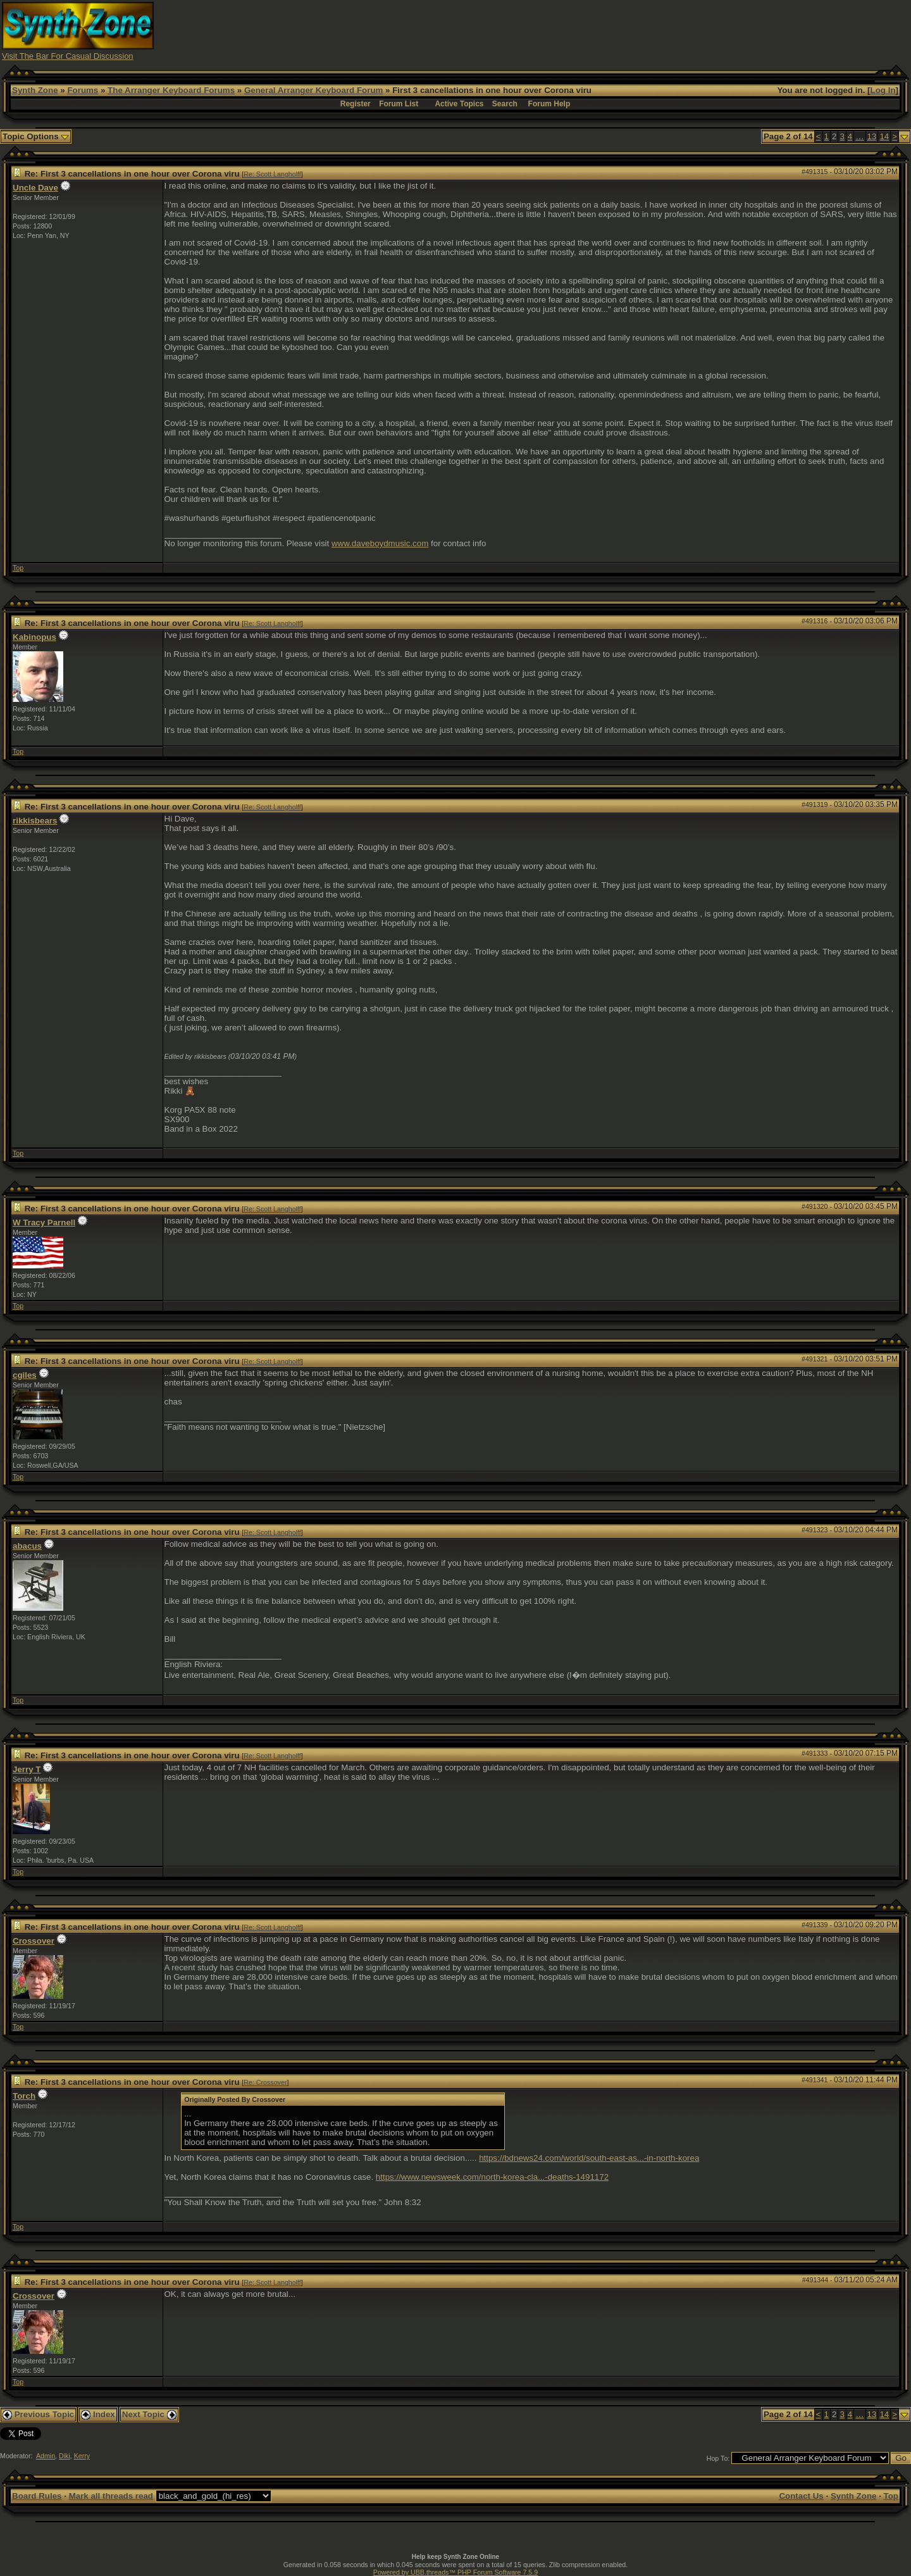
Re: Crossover (265, 2082)
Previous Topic (38, 2414)
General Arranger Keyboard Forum (313, 90)
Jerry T (26, 1769)
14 (884, 136)
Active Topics (459, 103)
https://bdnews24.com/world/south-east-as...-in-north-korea (589, 2158)
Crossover (33, 1941)
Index (98, 2414)
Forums (82, 90)
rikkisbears (35, 820)
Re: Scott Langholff (272, 174)
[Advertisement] (679, 30)
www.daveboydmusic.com (380, 543)
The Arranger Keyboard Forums (171, 90)
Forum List (398, 103)
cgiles (25, 1375)
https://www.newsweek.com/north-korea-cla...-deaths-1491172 (492, 2177)
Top (18, 568)
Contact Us (801, 2496)
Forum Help (549, 103)
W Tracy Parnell (44, 1222)
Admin (45, 2456)
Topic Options (36, 136)
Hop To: (718, 2458)
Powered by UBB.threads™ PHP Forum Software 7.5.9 (455, 2572)
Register (355, 103)
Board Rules (37, 2496)
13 (872, 136)
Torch (24, 2096)
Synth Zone (35, 90)
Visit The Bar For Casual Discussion (67, 56)
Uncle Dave (35, 187)
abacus (27, 1546)
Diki (64, 2456)
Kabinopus (34, 637)
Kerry (82, 2456)
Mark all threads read (111, 2496)
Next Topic (149, 2414)
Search (504, 103)
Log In (883, 90)
